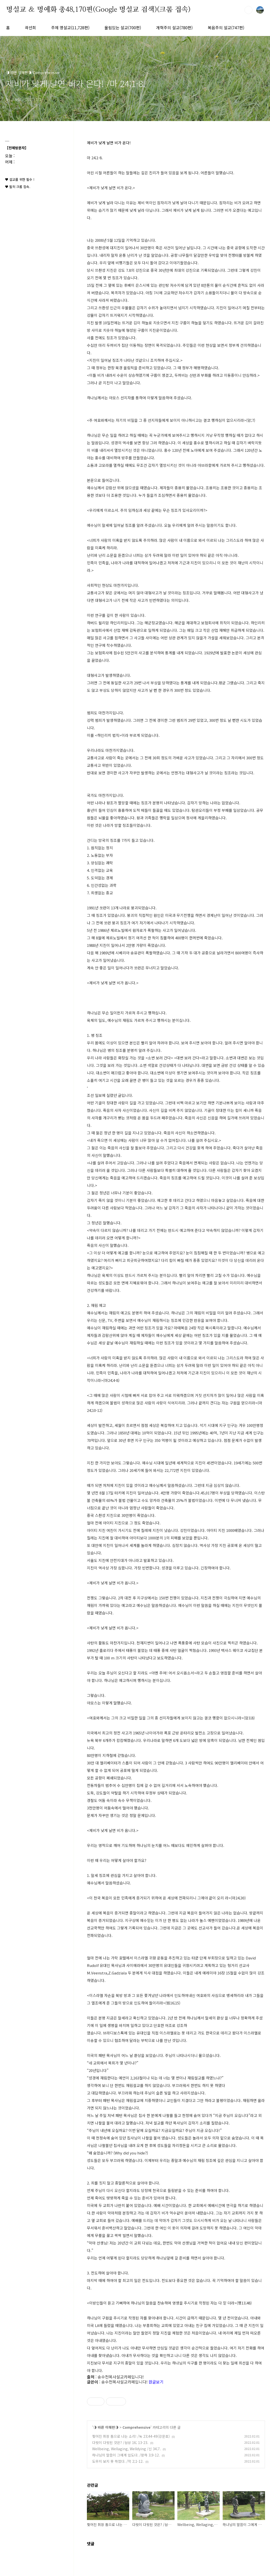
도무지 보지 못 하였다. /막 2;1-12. (118, 2461)
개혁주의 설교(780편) (174, 28)
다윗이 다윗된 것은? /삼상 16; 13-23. (120, 2442)
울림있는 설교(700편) (122, 28)
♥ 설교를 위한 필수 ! (19, 179)
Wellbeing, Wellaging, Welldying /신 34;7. (126, 2448)
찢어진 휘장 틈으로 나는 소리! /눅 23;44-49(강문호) (131, 2436)
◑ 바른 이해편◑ (105, 2427)
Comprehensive (136, 2427)
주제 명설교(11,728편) (70, 28)
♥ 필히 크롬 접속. (17, 186)
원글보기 (156, 2382)
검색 (248, 10)
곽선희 (30, 28)
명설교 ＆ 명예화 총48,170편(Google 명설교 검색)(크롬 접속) (98, 9)
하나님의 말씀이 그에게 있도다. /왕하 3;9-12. (126, 2454)
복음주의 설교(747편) (226, 28)
